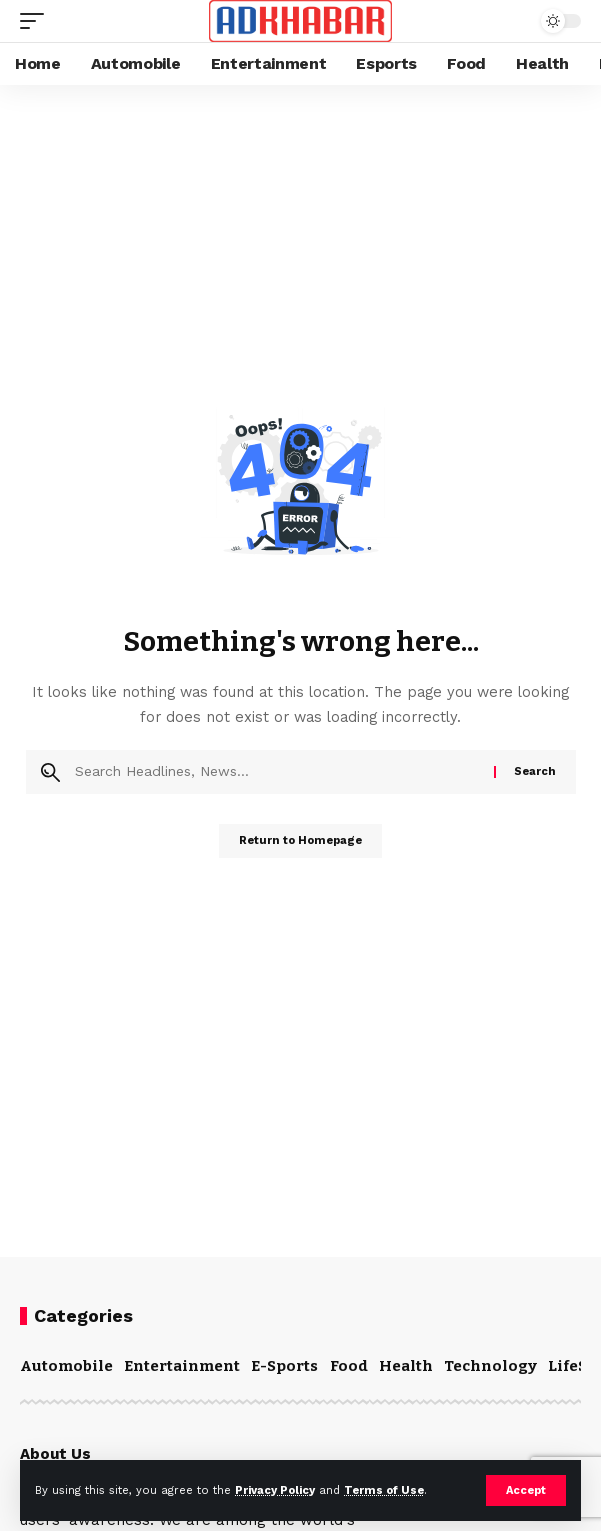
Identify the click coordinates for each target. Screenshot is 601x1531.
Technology (490, 1366)
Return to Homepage (300, 840)
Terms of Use (384, 1490)
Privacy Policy (275, 1490)
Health (406, 1366)
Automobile (66, 1366)
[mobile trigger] (37, 21)
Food (349, 1366)
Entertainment (182, 1366)
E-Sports (284, 1366)
